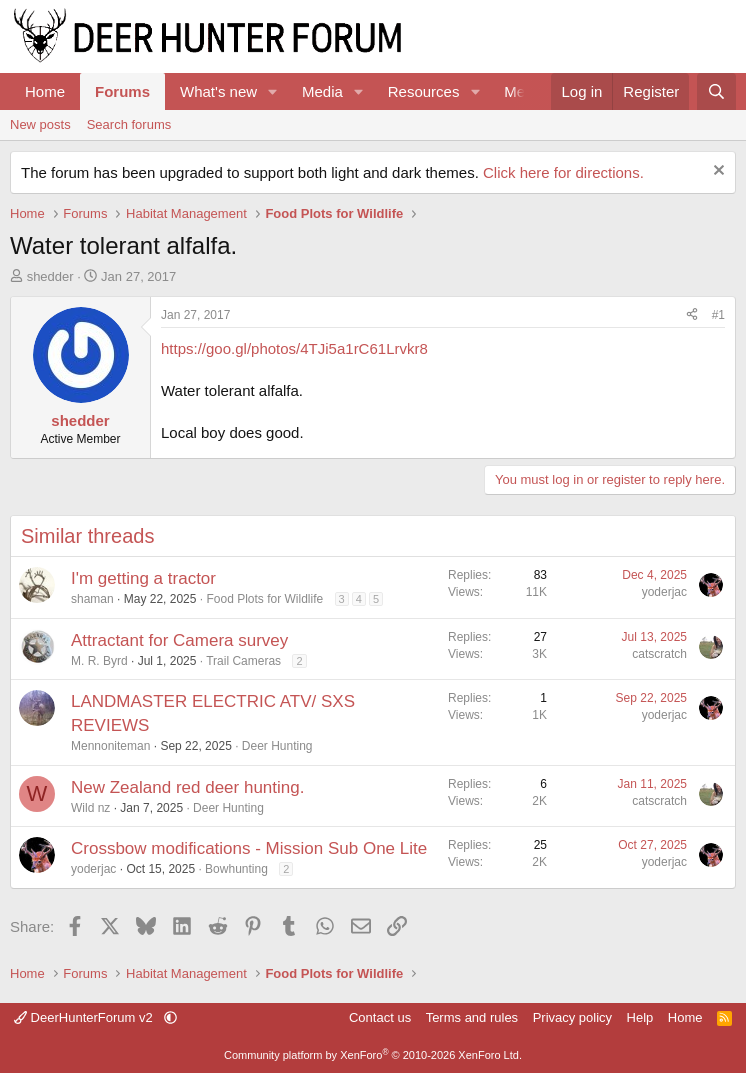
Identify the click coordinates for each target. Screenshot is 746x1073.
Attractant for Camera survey (179, 640)
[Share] (692, 315)
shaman (92, 599)
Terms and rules (472, 1017)
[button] (273, 91)
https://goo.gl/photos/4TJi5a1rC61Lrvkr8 (294, 348)
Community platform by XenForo (373, 1055)
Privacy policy (572, 1017)
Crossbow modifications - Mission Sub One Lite (249, 848)
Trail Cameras (243, 661)
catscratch (659, 654)
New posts (40, 124)
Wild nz (90, 808)
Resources (424, 91)
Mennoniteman (110, 746)
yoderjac (664, 592)
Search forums (129, 124)
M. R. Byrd (99, 661)
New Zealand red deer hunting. (187, 787)
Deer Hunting (277, 746)
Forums (122, 91)
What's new (218, 91)
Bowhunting (236, 869)
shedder (50, 276)
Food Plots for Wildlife (264, 599)
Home (45, 91)
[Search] (716, 91)
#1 (718, 315)
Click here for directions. (563, 172)
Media (322, 91)
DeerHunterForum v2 (85, 1017)
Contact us (380, 1017)
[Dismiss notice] (716, 172)
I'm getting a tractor (143, 578)
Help (640, 1017)
